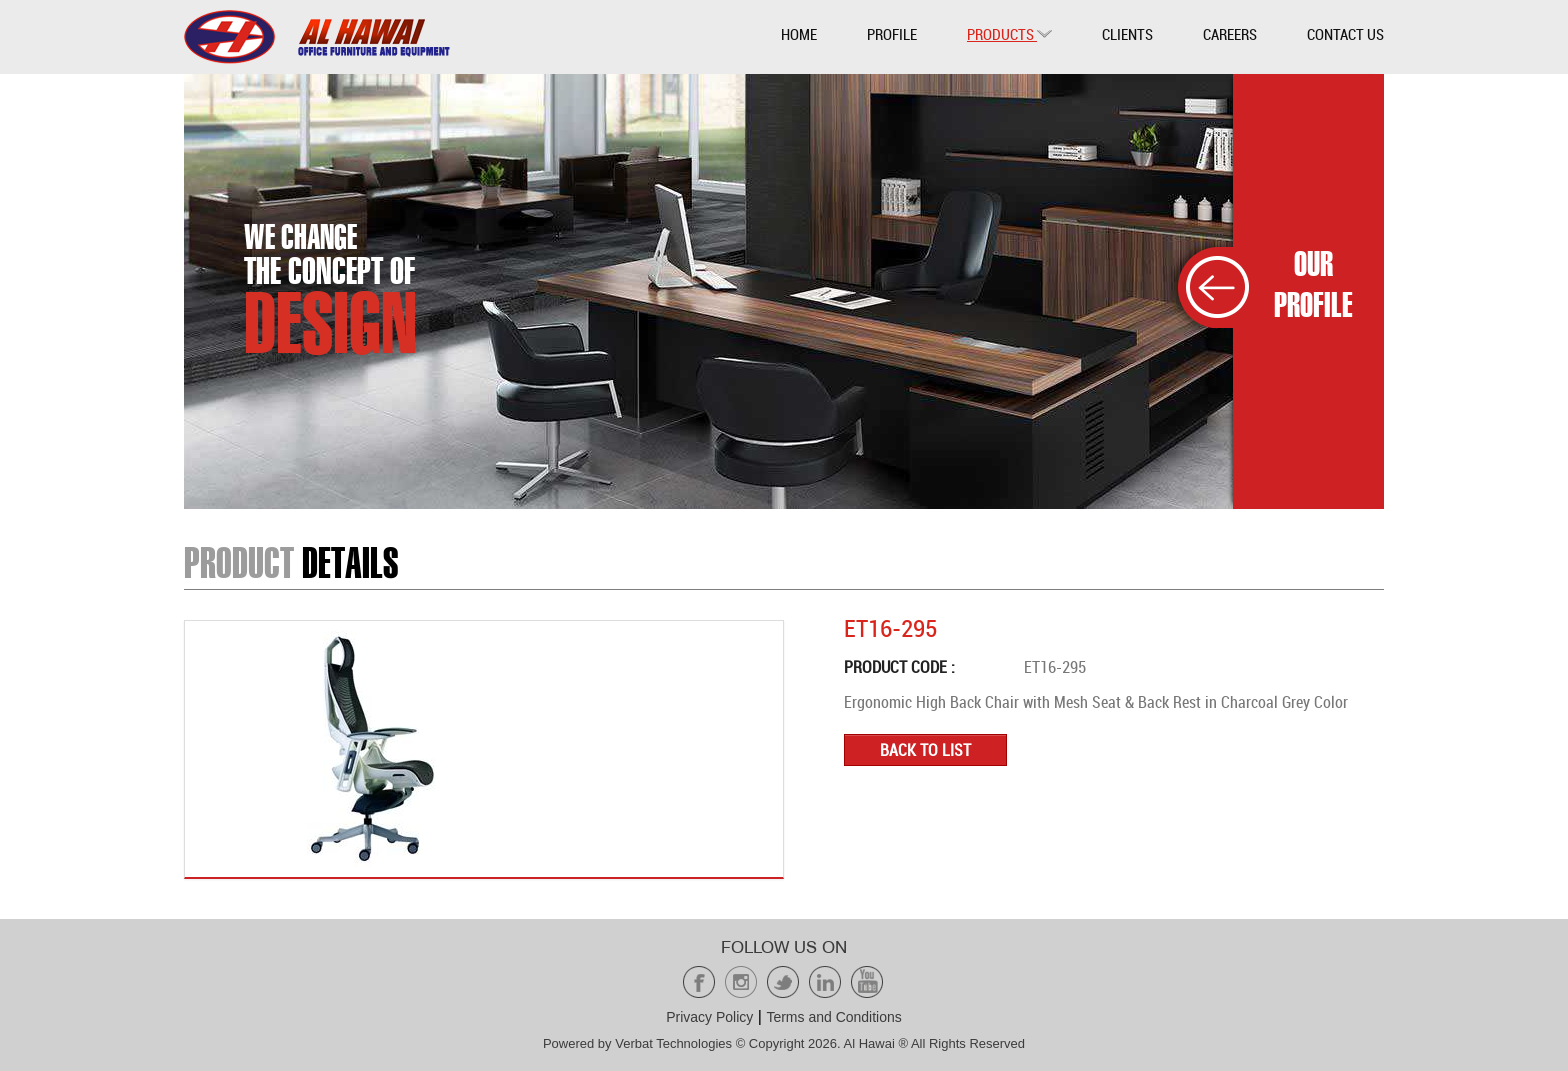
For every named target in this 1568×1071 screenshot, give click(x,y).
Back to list (925, 750)
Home (799, 34)
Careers (1230, 34)
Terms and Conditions (833, 1017)
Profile (892, 34)
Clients (1127, 34)
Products (1009, 34)
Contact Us (1345, 34)
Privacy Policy (709, 1017)
